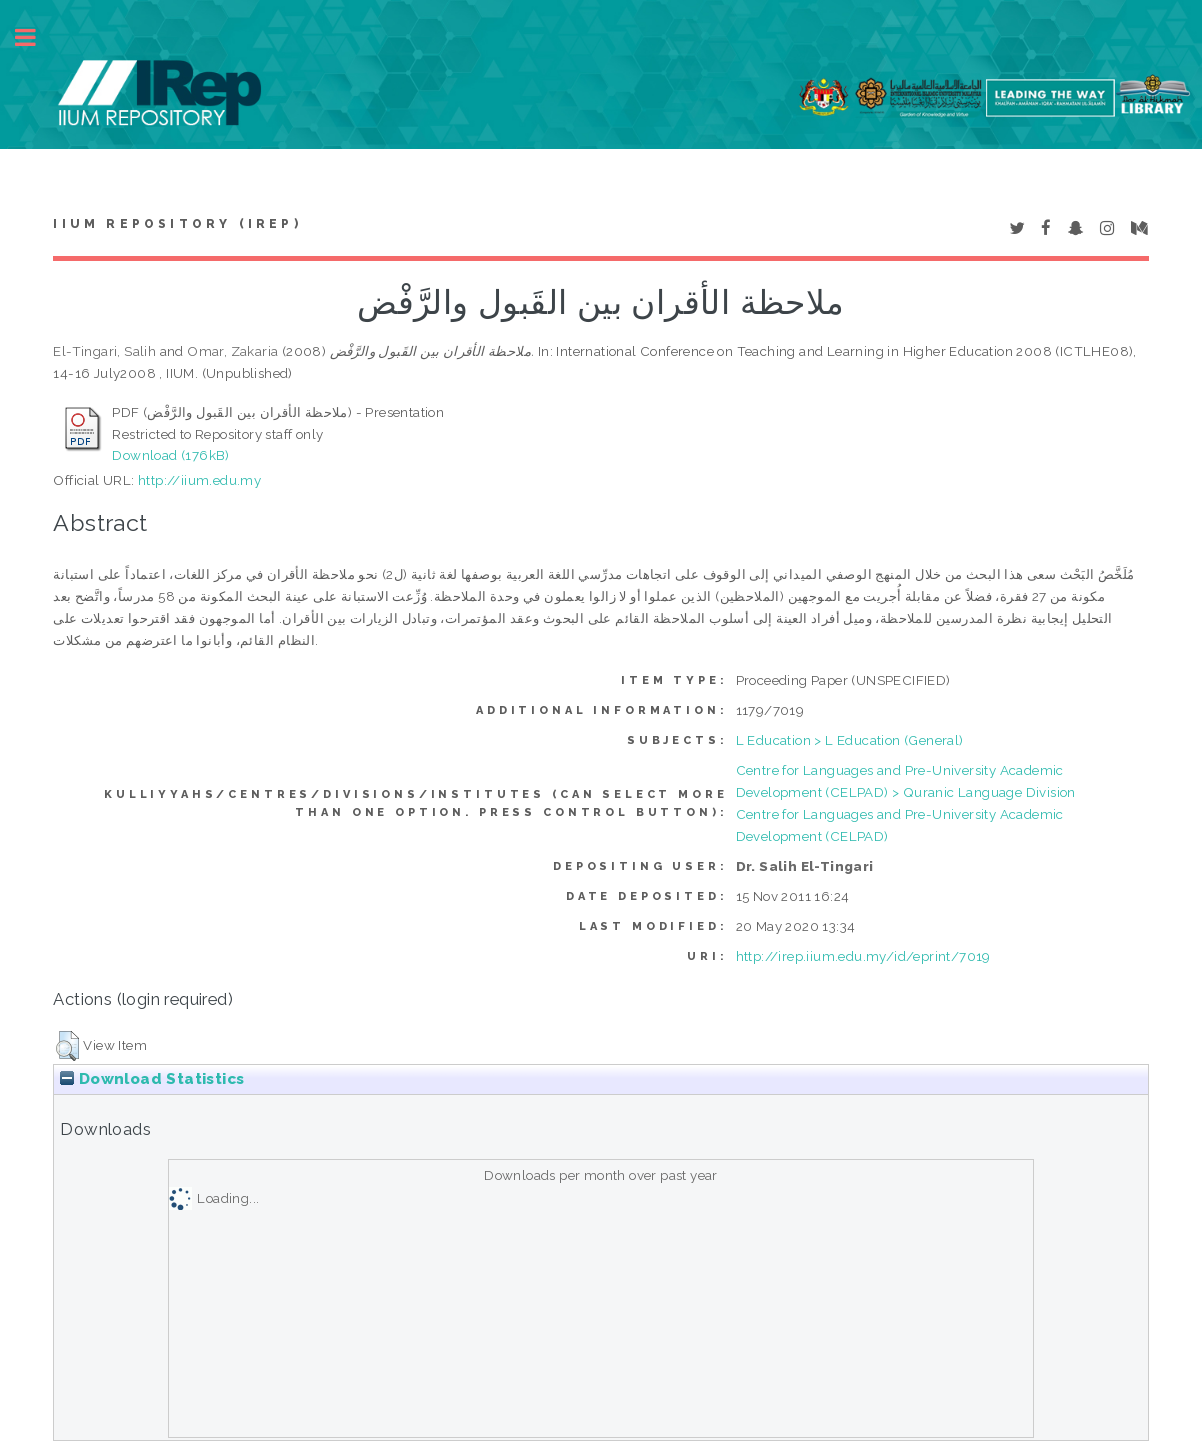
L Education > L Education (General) (850, 740)
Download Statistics (152, 1079)
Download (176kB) (170, 455)
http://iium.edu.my (199, 480)
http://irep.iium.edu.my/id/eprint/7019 (863, 956)
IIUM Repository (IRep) (177, 224)
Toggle (36, 37)
